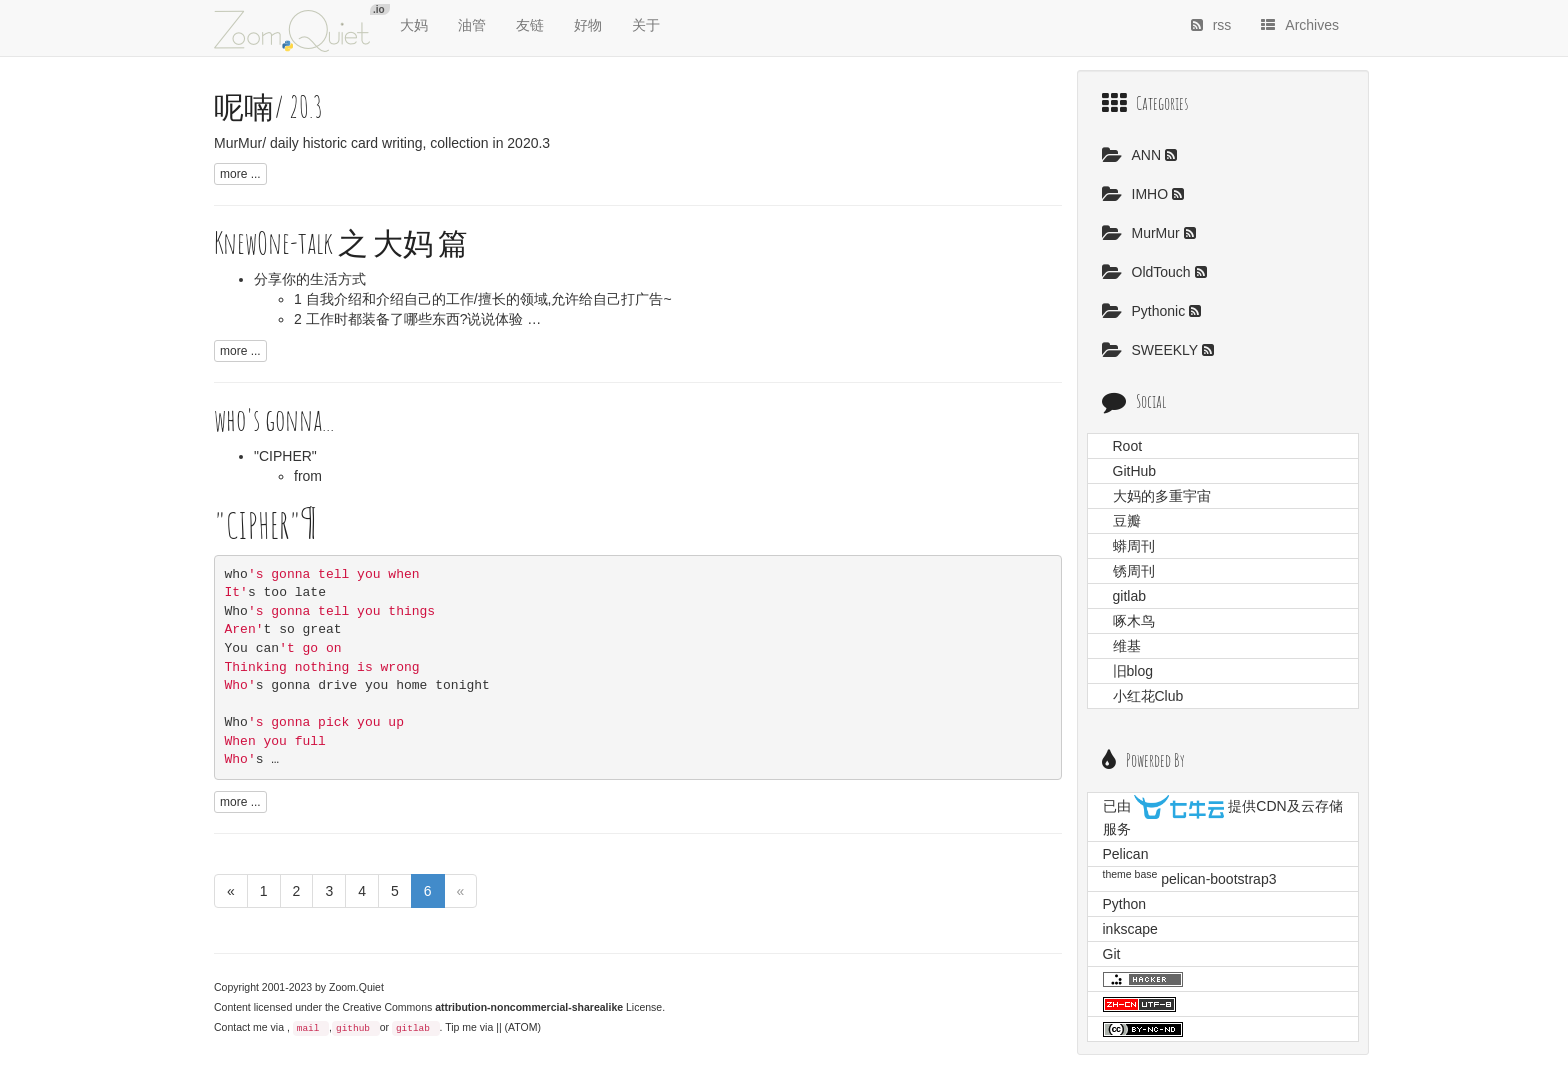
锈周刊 (1134, 571)
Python (1125, 904)
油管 (472, 25)
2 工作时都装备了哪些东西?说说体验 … (417, 319)
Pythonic (1146, 311)
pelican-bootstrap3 (1218, 879)
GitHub (1135, 471)
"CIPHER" (285, 456)
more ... (240, 174)
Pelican (1126, 854)
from (308, 476)
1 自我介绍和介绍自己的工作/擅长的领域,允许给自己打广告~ (483, 299)
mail (308, 1028)
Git (1112, 954)
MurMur (1143, 233)
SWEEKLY (1152, 350)
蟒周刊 (1134, 546)
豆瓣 (1127, 521)
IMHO (1137, 194)
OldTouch (1148, 272)
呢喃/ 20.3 (268, 106)
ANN (1133, 155)
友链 (530, 25)
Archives (1300, 25)
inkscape (1130, 929)
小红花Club (1148, 696)
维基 (1127, 646)
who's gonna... (274, 419)
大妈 (414, 25)
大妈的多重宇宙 (1162, 496)
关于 (646, 25)
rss (1211, 25)
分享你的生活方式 (310, 279)
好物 (588, 25)
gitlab (413, 1028)
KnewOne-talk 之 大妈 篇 (341, 242)
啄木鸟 (1134, 621)
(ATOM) (523, 1027)
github (353, 1028)
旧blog (1133, 671)
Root (1128, 446)
